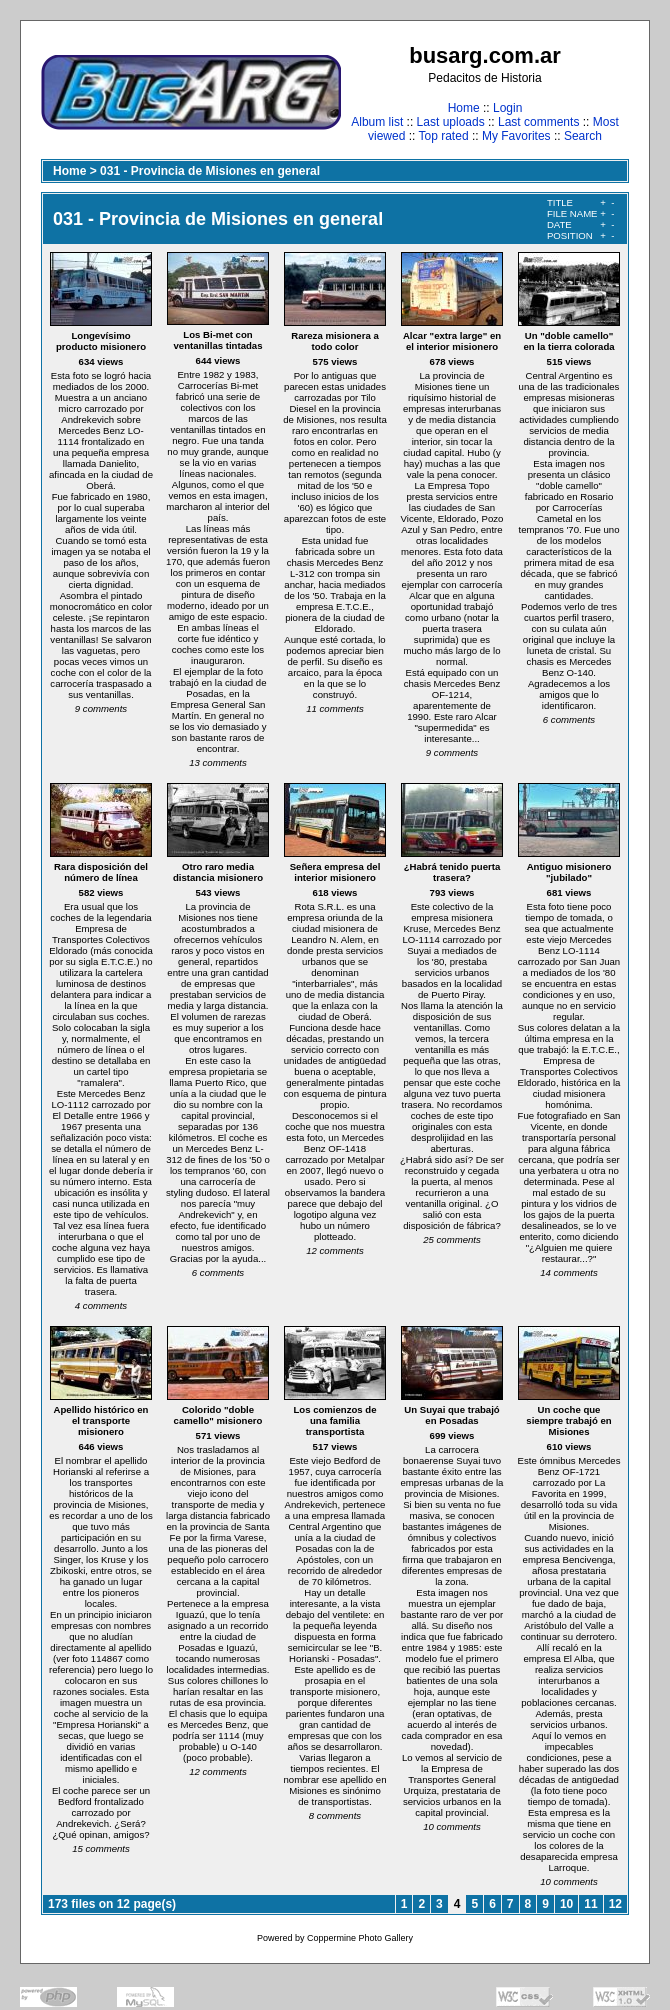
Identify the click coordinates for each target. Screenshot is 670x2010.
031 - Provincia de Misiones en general (210, 171)
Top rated (444, 136)
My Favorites (516, 136)
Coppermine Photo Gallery (360, 1938)
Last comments (538, 122)
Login (507, 108)
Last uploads (451, 122)
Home (464, 108)
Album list (377, 122)
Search (583, 136)
